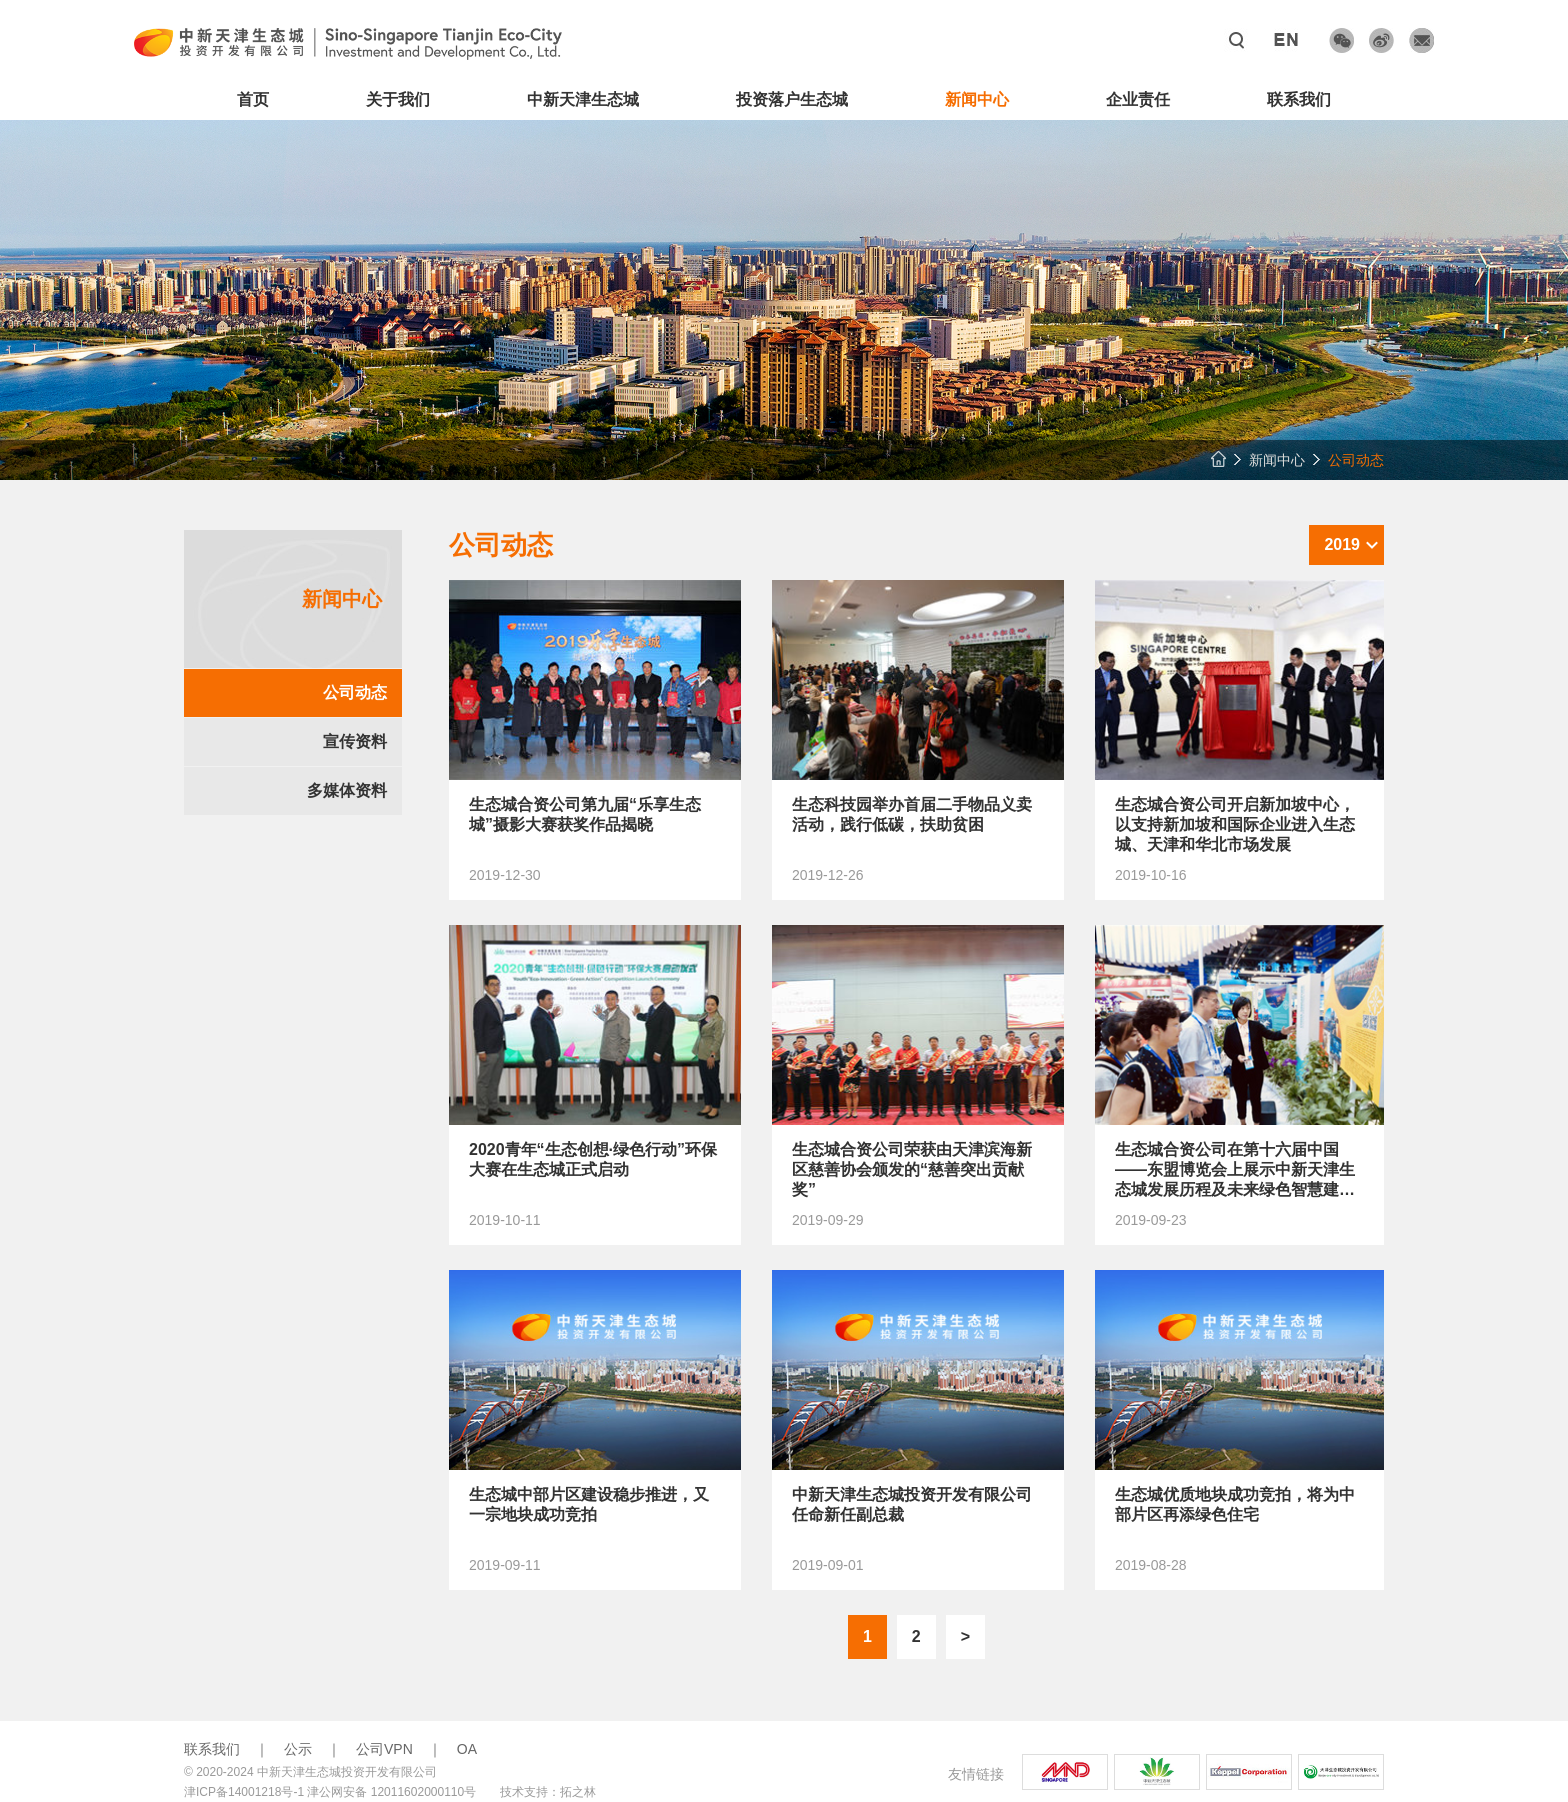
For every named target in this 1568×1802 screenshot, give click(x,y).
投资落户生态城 (792, 99)
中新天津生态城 (583, 99)
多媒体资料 (347, 790)
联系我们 (1299, 99)
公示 (298, 1749)
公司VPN (384, 1749)
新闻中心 (977, 99)
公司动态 (355, 692)
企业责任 (1138, 99)
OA (467, 1749)
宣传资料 (355, 741)
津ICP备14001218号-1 (244, 1792)
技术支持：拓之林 (548, 1792)
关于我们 (398, 99)
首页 (253, 99)
